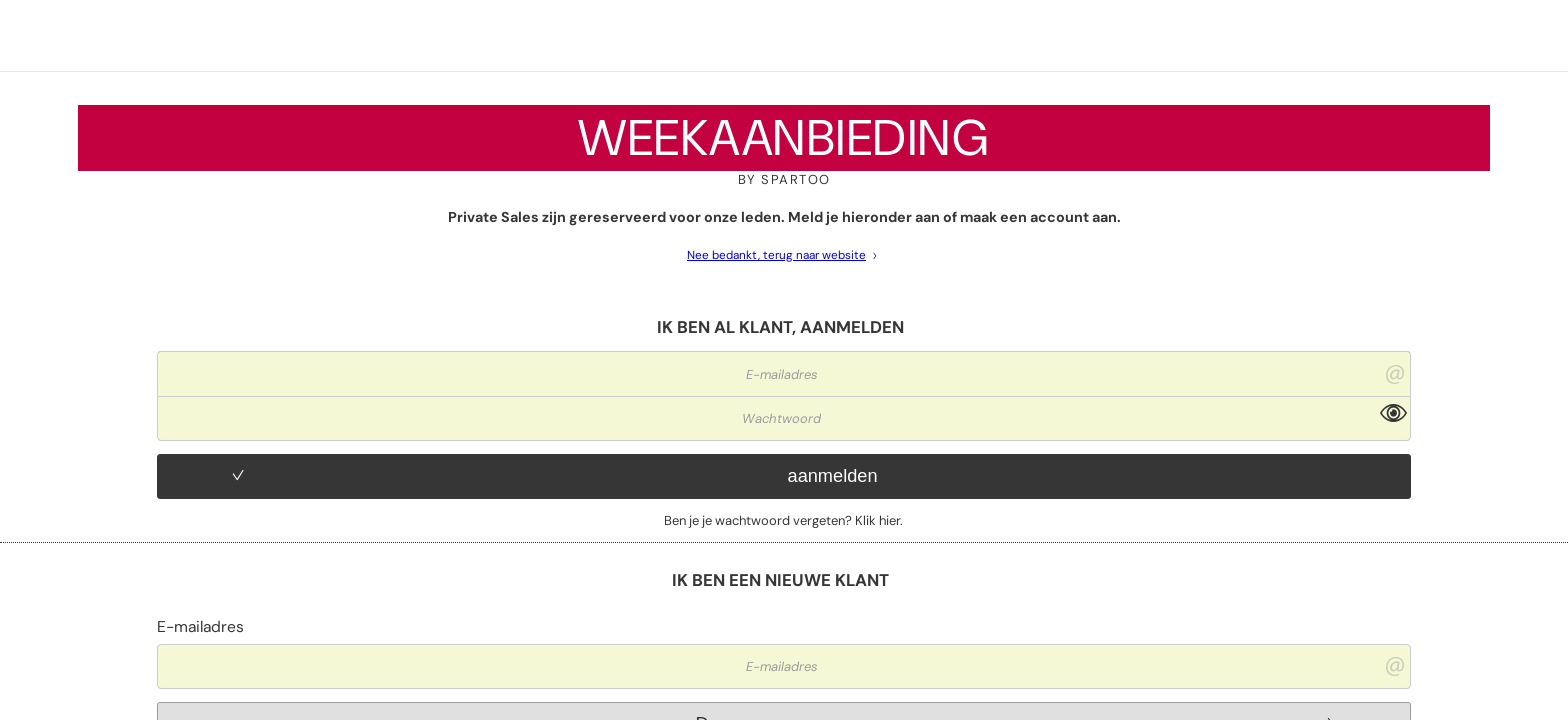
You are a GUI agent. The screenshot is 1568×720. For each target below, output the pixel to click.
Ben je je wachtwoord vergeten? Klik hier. (783, 520)
